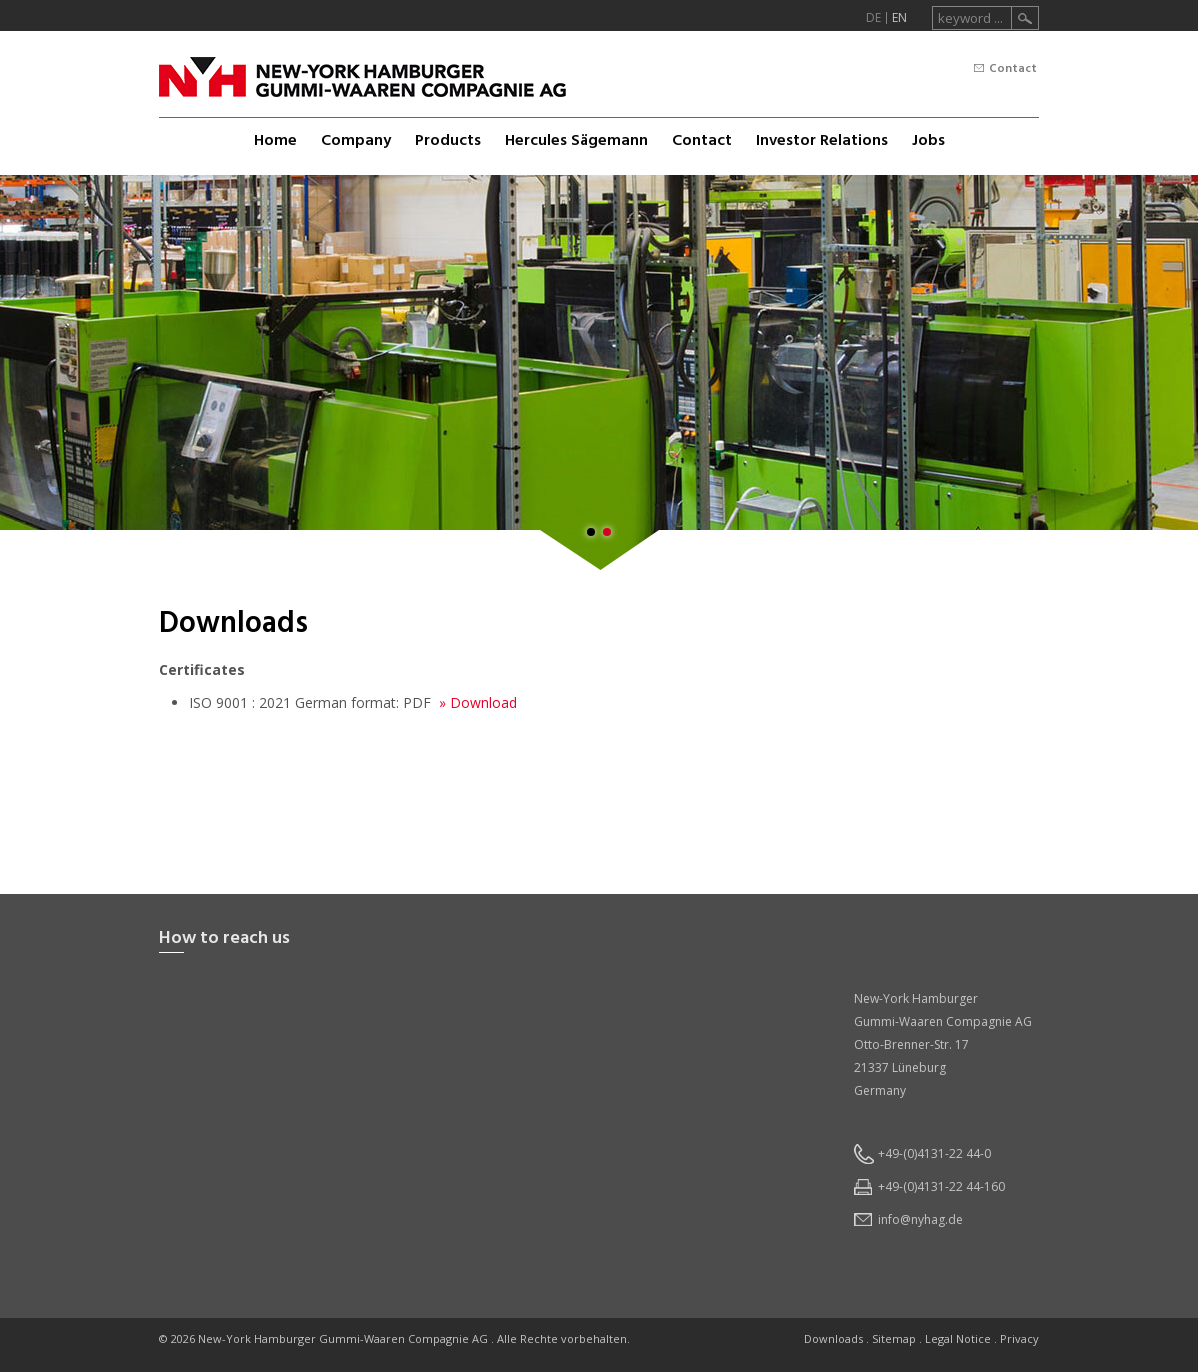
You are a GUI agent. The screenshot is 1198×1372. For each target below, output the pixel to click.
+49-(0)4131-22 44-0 (934, 1153)
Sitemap (894, 1338)
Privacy (1019, 1338)
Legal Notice (958, 1338)
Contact (1013, 69)
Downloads (833, 1338)
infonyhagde (920, 1219)
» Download (476, 702)
